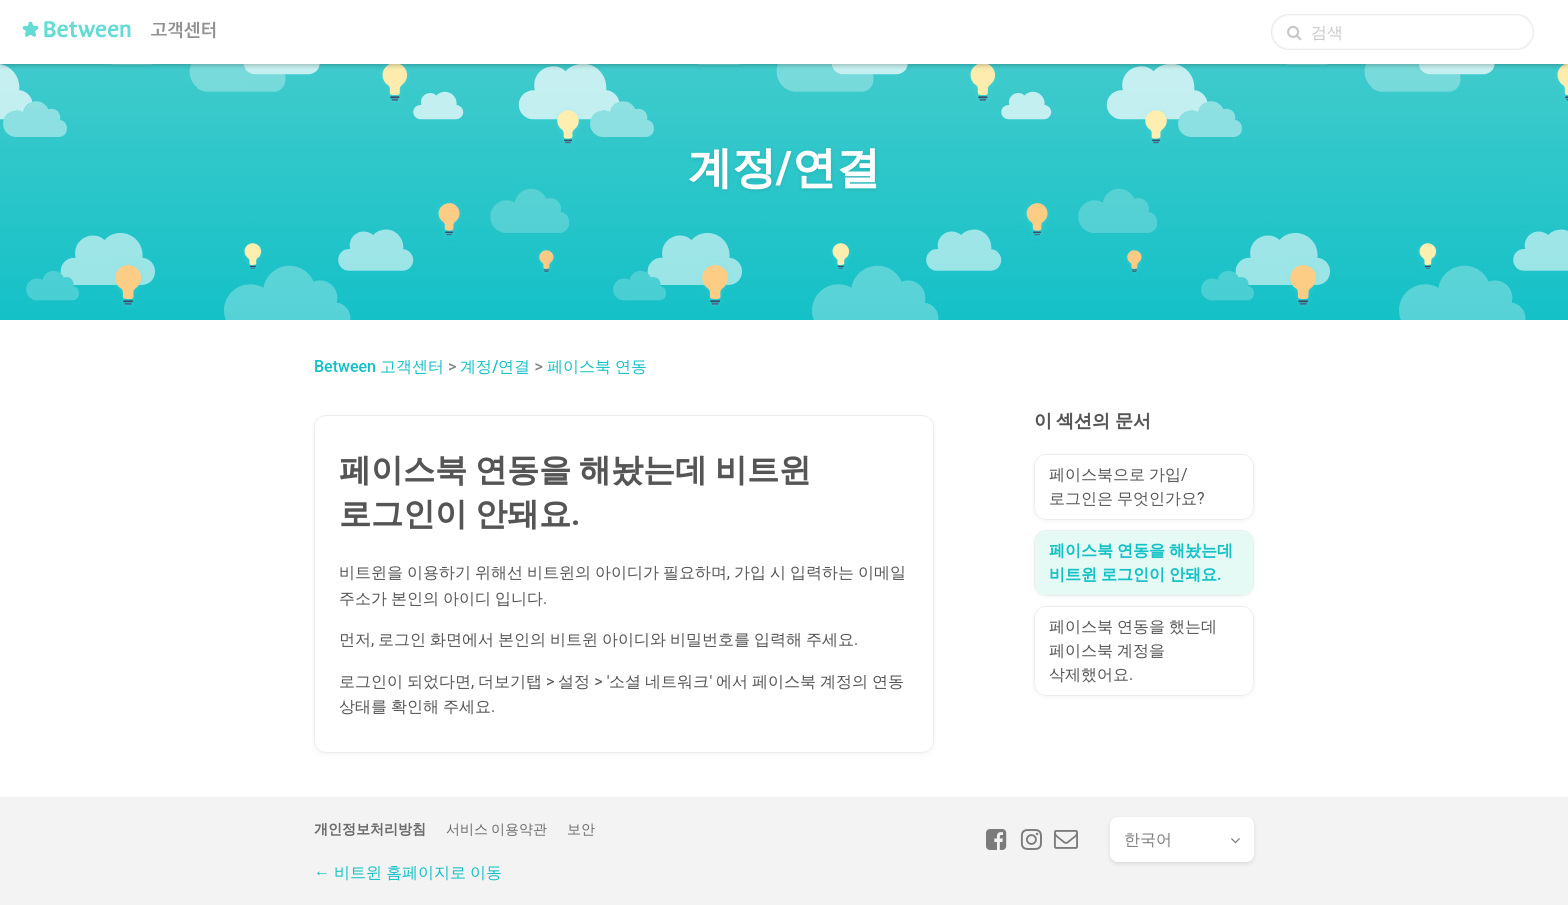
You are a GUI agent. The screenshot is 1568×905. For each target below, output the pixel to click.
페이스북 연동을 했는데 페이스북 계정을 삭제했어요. (1133, 650)
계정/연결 (495, 366)
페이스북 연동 (597, 366)
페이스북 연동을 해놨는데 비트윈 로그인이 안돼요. (1141, 562)
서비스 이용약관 (496, 829)
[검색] (1402, 32)
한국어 (1148, 839)
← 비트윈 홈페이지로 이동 (408, 872)
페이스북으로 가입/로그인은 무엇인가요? (1127, 486)
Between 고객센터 (379, 366)
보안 (581, 829)
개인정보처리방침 (370, 829)
